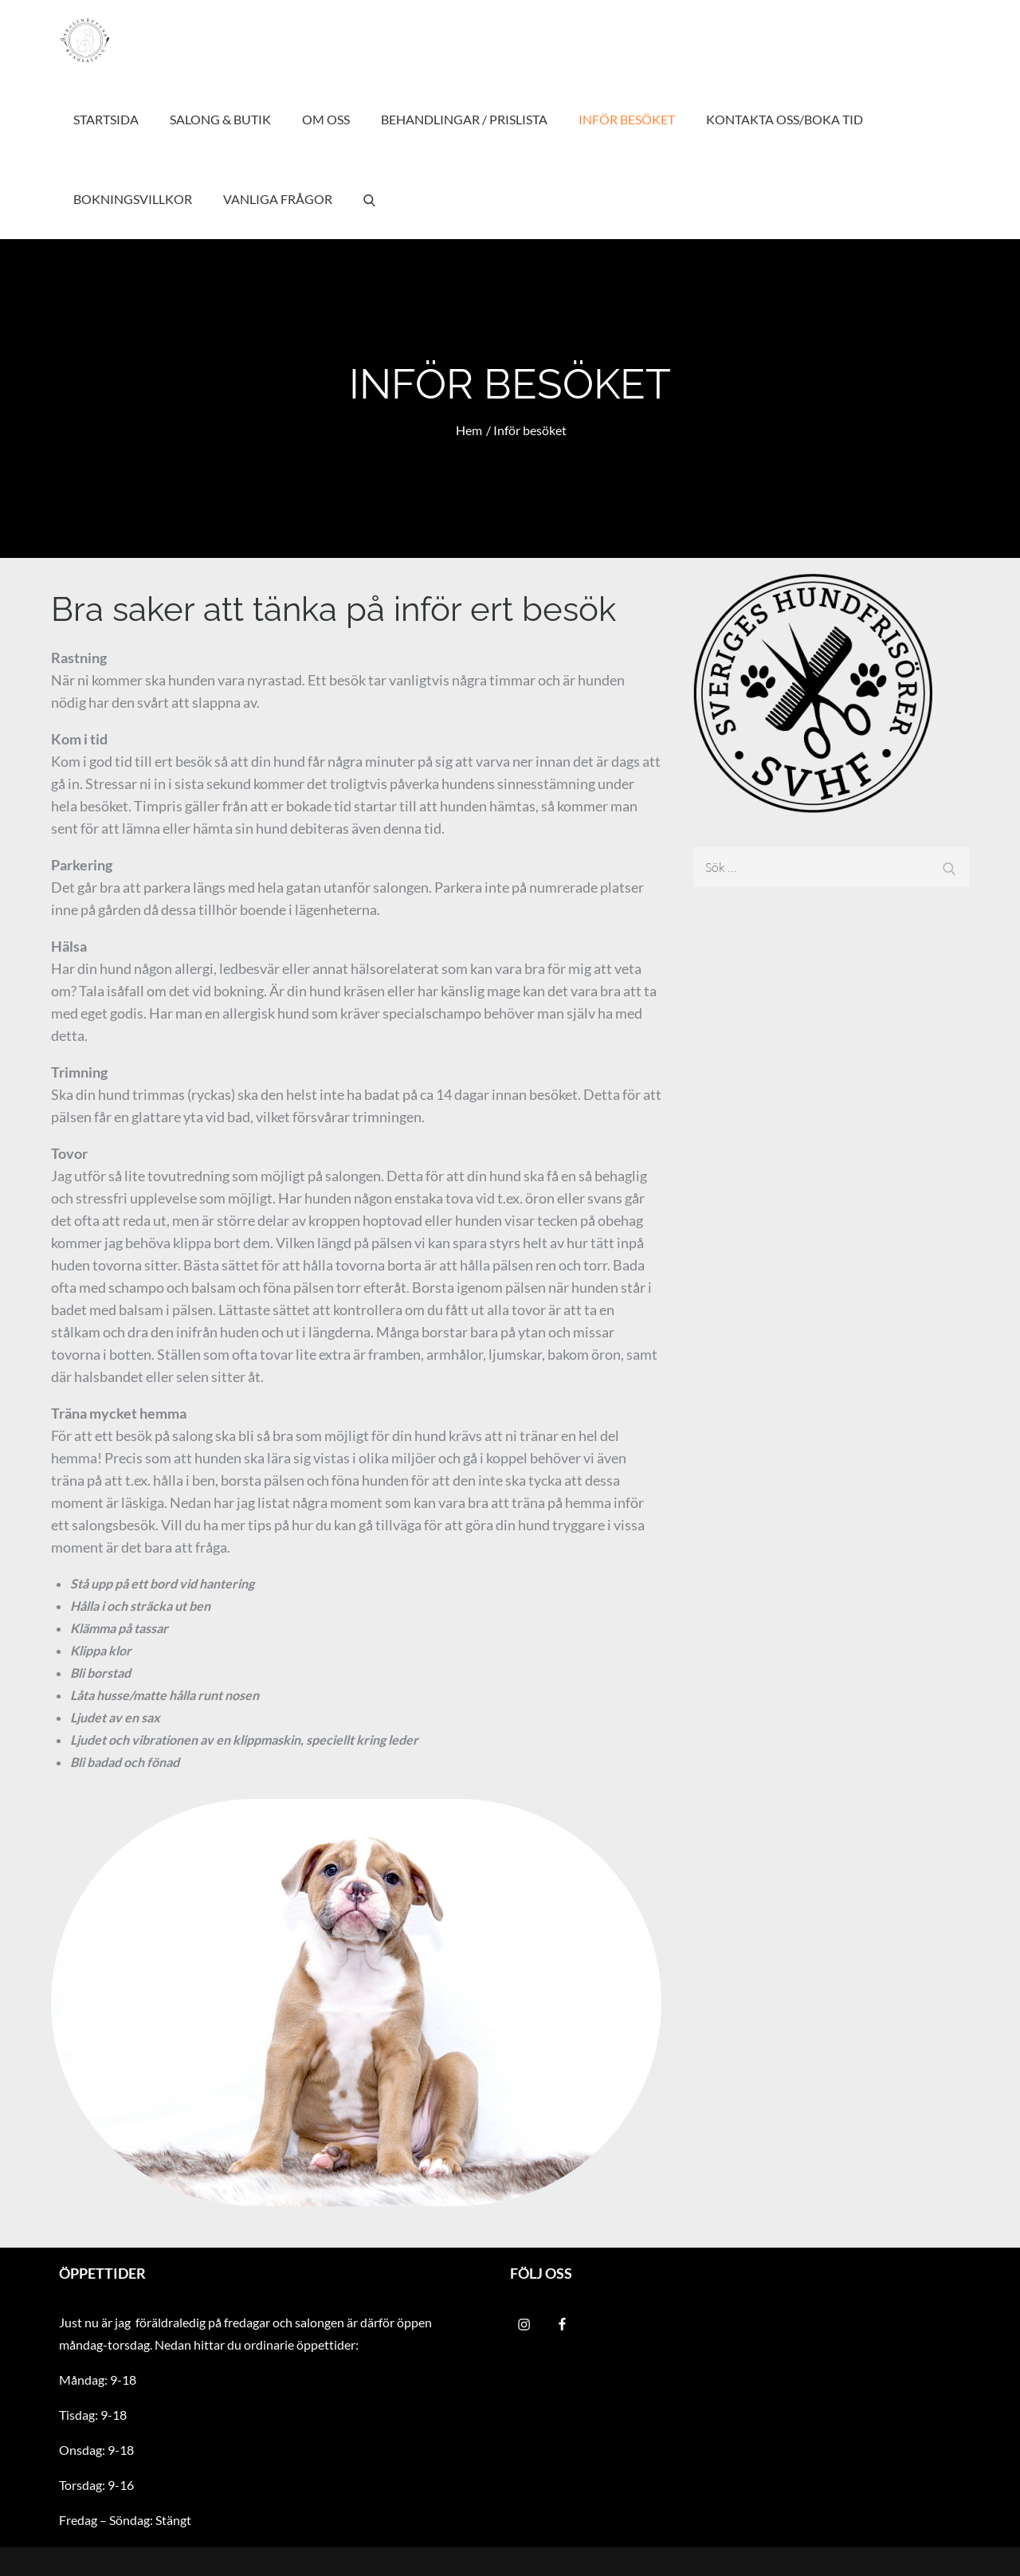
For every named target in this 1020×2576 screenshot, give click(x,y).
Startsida (106, 119)
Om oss (326, 119)
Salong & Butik (220, 119)
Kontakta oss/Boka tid (784, 119)
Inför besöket (627, 119)
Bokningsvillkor (132, 198)
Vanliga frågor (277, 198)
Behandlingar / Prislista (464, 119)
